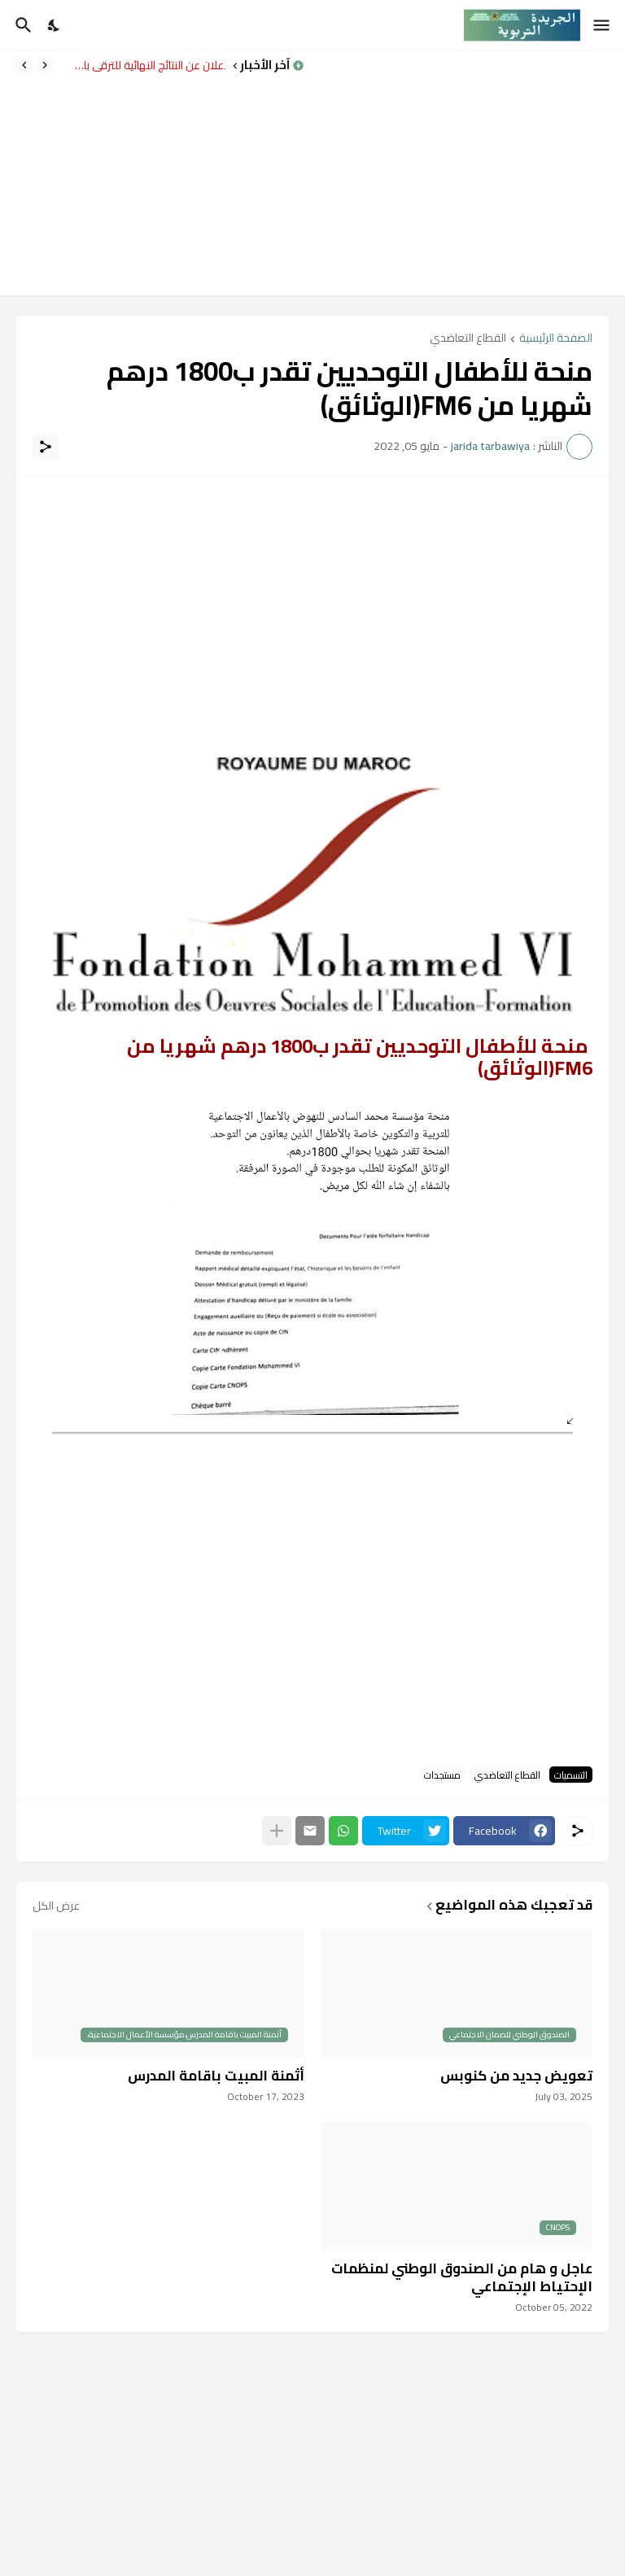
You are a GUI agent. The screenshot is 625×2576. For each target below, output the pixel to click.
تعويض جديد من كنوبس (516, 2076)
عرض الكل (56, 1905)
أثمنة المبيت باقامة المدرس (216, 2076)
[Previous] (45, 65)
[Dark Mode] (54, 25)
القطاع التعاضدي (468, 339)
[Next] (24, 65)
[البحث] (21, 25)
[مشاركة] (46, 447)
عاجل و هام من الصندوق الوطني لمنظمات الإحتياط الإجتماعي (461, 2277)
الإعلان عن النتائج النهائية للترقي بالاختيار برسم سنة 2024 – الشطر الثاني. (143, 65)
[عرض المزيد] (276, 1830)
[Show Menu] (602, 25)
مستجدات (442, 1774)
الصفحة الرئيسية (555, 339)
